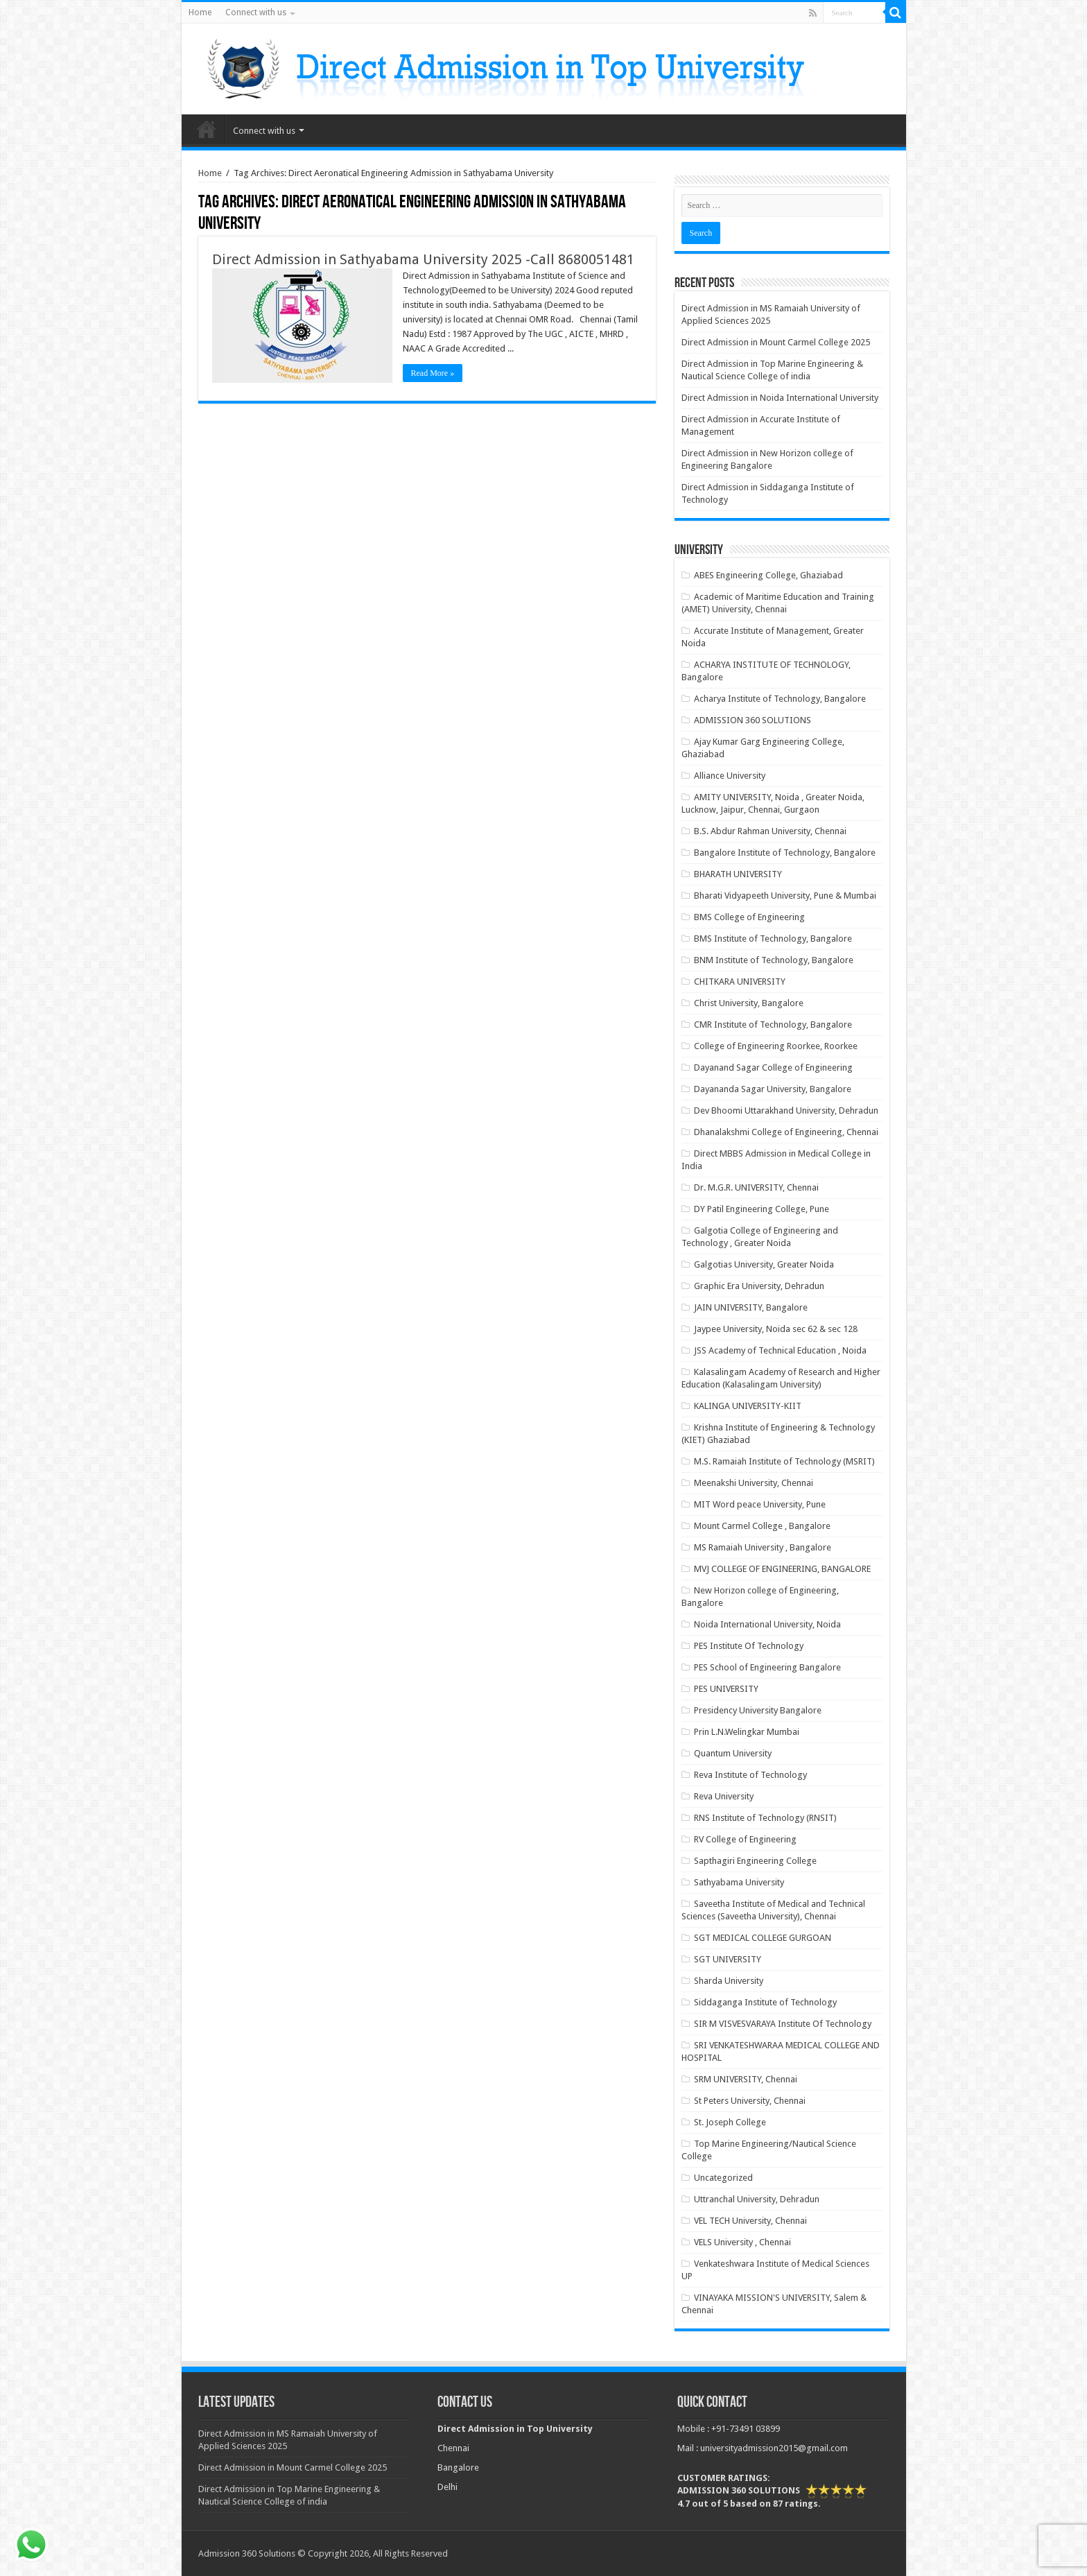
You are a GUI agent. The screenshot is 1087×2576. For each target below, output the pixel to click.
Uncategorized (723, 2177)
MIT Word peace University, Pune (760, 1504)
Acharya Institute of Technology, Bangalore (780, 698)
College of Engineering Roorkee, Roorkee (776, 1046)
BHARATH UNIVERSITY (738, 874)
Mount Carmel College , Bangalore (762, 1526)
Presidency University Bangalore (757, 1710)
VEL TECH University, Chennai (750, 2220)
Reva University (724, 1796)
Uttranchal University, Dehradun (756, 2199)
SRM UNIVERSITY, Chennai (745, 2079)
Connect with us (255, 12)
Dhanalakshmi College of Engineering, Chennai (786, 1132)
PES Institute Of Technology (748, 1646)
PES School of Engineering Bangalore (767, 1667)
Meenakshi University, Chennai (753, 1483)
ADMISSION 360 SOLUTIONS (752, 720)
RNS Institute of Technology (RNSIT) (765, 1818)
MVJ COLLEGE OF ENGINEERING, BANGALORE (782, 1569)
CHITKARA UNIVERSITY (739, 981)
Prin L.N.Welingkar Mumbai (746, 1732)
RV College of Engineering (745, 1839)
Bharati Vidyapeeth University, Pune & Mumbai (785, 895)
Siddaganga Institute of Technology (765, 2002)
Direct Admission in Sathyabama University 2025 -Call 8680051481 (423, 259)
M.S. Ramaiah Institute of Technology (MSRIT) (784, 1461)
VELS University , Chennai (742, 2242)
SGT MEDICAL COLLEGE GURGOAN (762, 1938)
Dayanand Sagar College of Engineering (773, 1067)
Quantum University (733, 1753)
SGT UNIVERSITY (727, 1959)
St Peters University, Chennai (750, 2100)
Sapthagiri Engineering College (755, 1861)
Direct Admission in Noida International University (779, 397)
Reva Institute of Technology (750, 1775)
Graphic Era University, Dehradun (759, 1286)
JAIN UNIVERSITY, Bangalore (751, 1307)
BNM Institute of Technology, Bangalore (773, 960)
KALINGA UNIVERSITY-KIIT (747, 1406)
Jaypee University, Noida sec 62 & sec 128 (776, 1329)
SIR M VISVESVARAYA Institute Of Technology (782, 2024)
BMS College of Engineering (749, 917)
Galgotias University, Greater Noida (764, 1264)
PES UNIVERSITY (726, 1689)
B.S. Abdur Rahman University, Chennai (770, 831)
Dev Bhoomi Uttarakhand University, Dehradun (786, 1110)
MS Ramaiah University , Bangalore (762, 1547)
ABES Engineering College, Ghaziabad (768, 575)
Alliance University (729, 775)
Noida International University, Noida (767, 1624)
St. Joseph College (730, 2122)
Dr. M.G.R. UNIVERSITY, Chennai (756, 1187)
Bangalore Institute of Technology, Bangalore (785, 852)
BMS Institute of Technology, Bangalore (773, 938)
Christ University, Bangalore (748, 1003)
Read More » (433, 373)
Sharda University (728, 1981)
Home (200, 12)
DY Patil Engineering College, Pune (761, 1209)
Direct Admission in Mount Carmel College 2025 (775, 342)
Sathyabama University (739, 1882)
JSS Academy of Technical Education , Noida (780, 1350)
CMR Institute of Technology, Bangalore (773, 1024)
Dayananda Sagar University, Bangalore (772, 1089)
